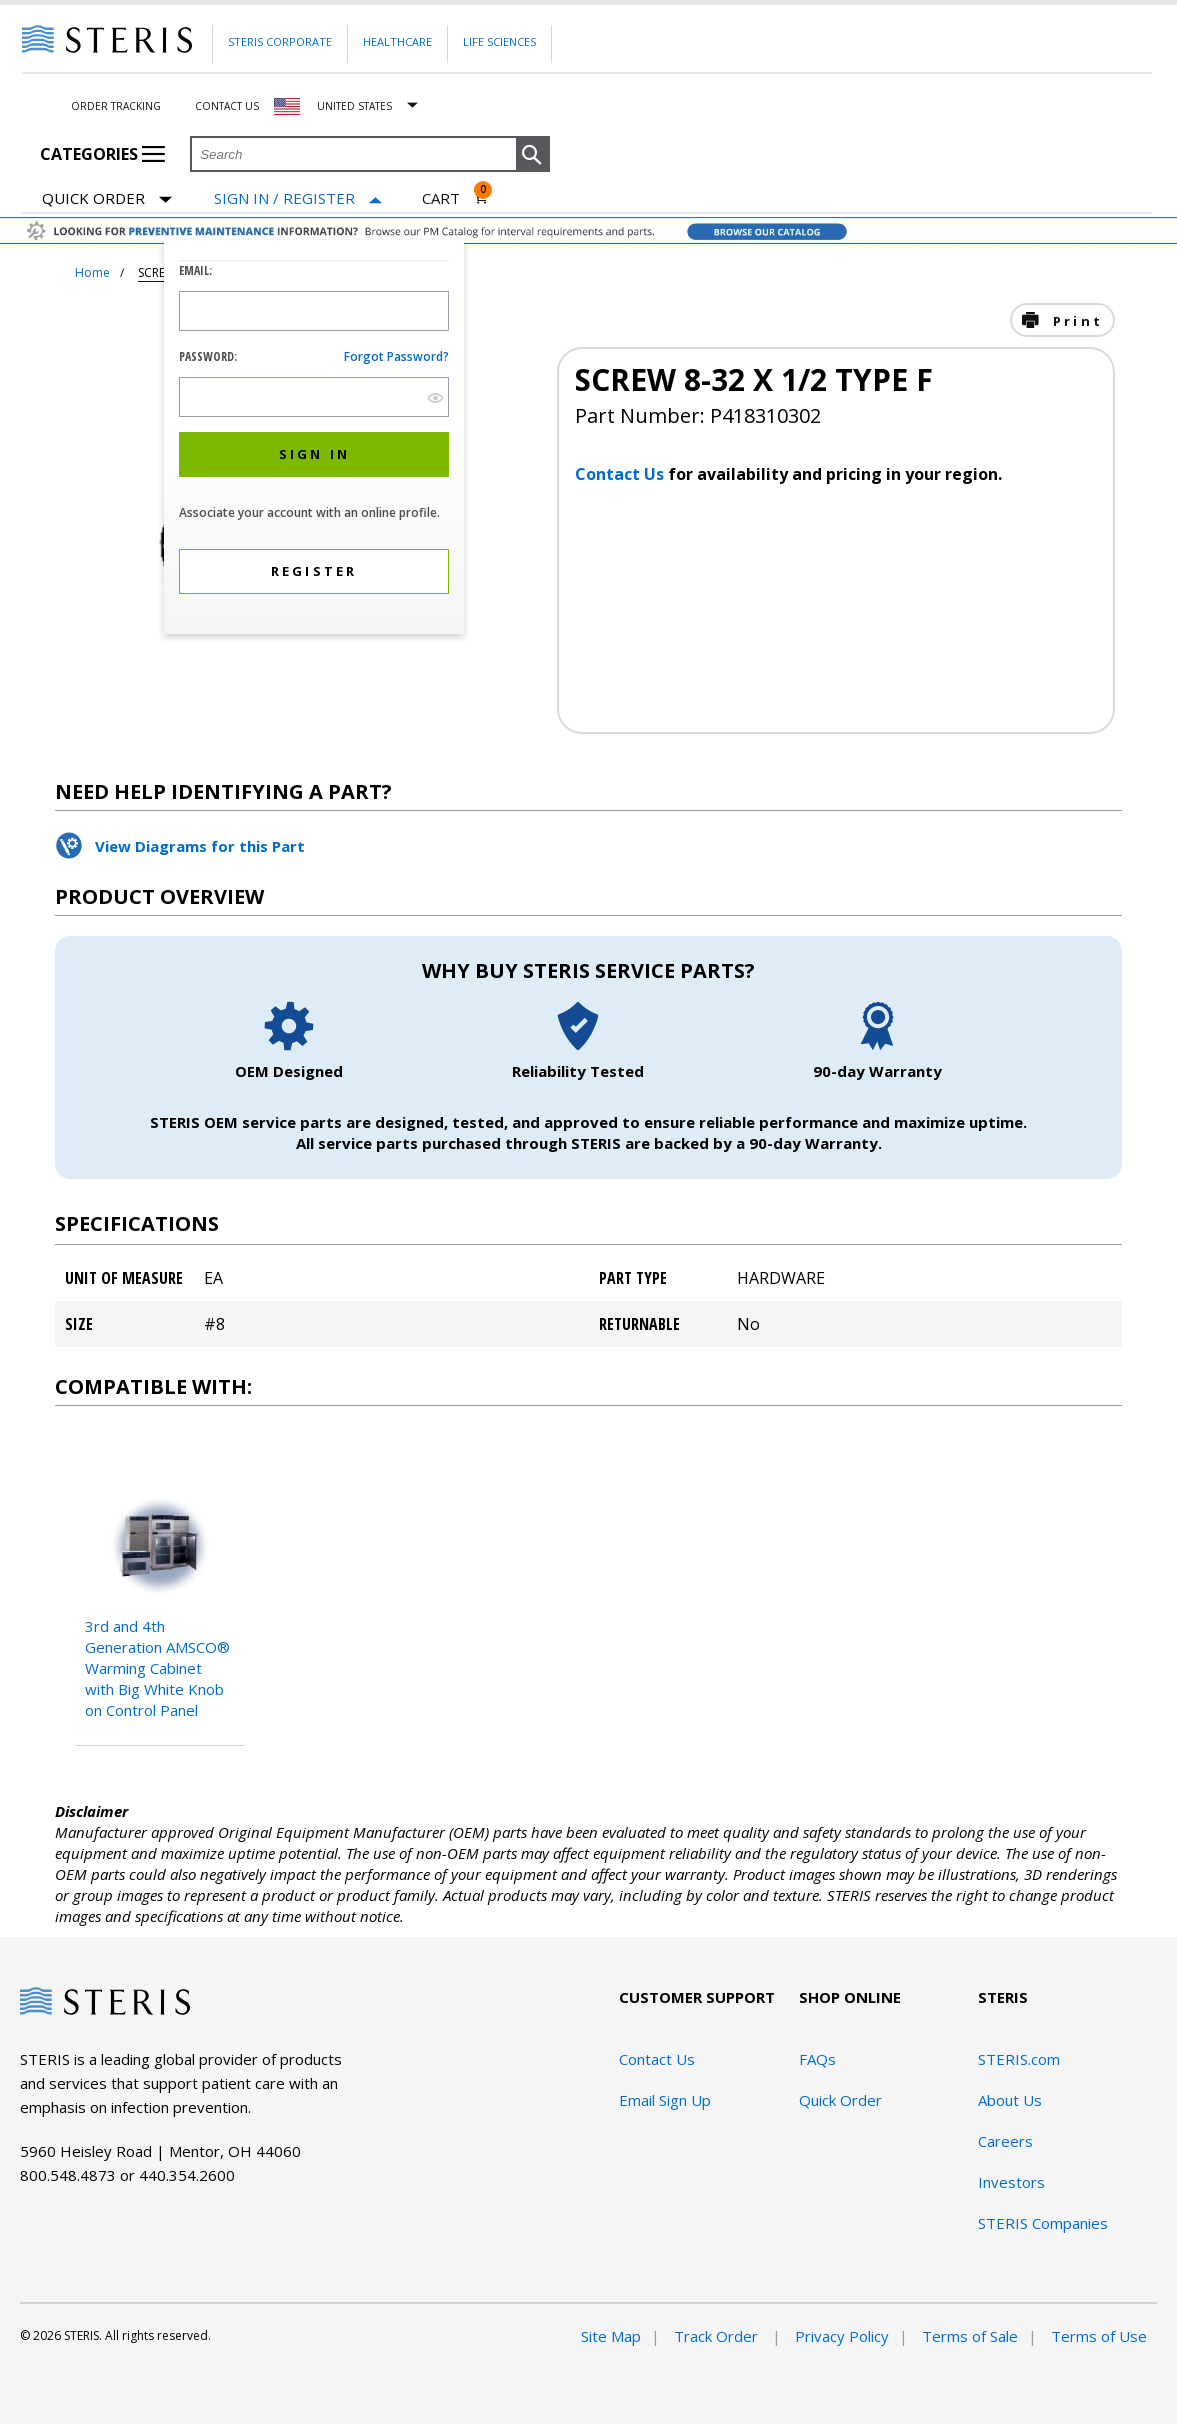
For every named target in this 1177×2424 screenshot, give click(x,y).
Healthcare (397, 41)
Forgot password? (396, 356)
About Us (1010, 2100)
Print (1075, 321)
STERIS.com (1019, 2059)
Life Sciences (499, 41)
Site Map (611, 2336)
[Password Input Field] (314, 397)
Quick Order (107, 199)
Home (92, 272)
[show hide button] (435, 397)
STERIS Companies (1043, 2223)
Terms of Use (1099, 2336)
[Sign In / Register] (298, 198)
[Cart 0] (455, 198)
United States (354, 106)
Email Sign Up (665, 2100)
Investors (1011, 2182)
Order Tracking (116, 106)
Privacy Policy (842, 2336)
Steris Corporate (280, 41)
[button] (533, 155)
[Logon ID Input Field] (314, 311)
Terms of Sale (970, 2336)
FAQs (817, 2059)
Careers (1005, 2141)
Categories (102, 154)
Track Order (718, 2336)
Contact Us (227, 106)
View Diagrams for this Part (200, 846)
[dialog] (314, 439)
